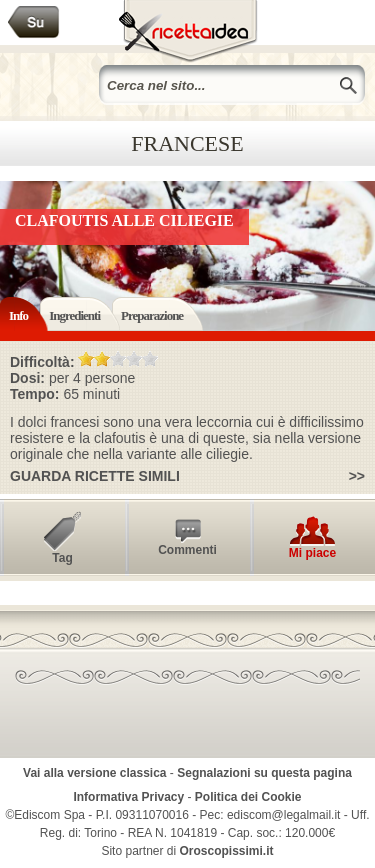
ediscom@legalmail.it (284, 815)
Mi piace (312, 553)
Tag (62, 558)
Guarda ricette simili (95, 476)
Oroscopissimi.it (227, 851)
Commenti (187, 550)
